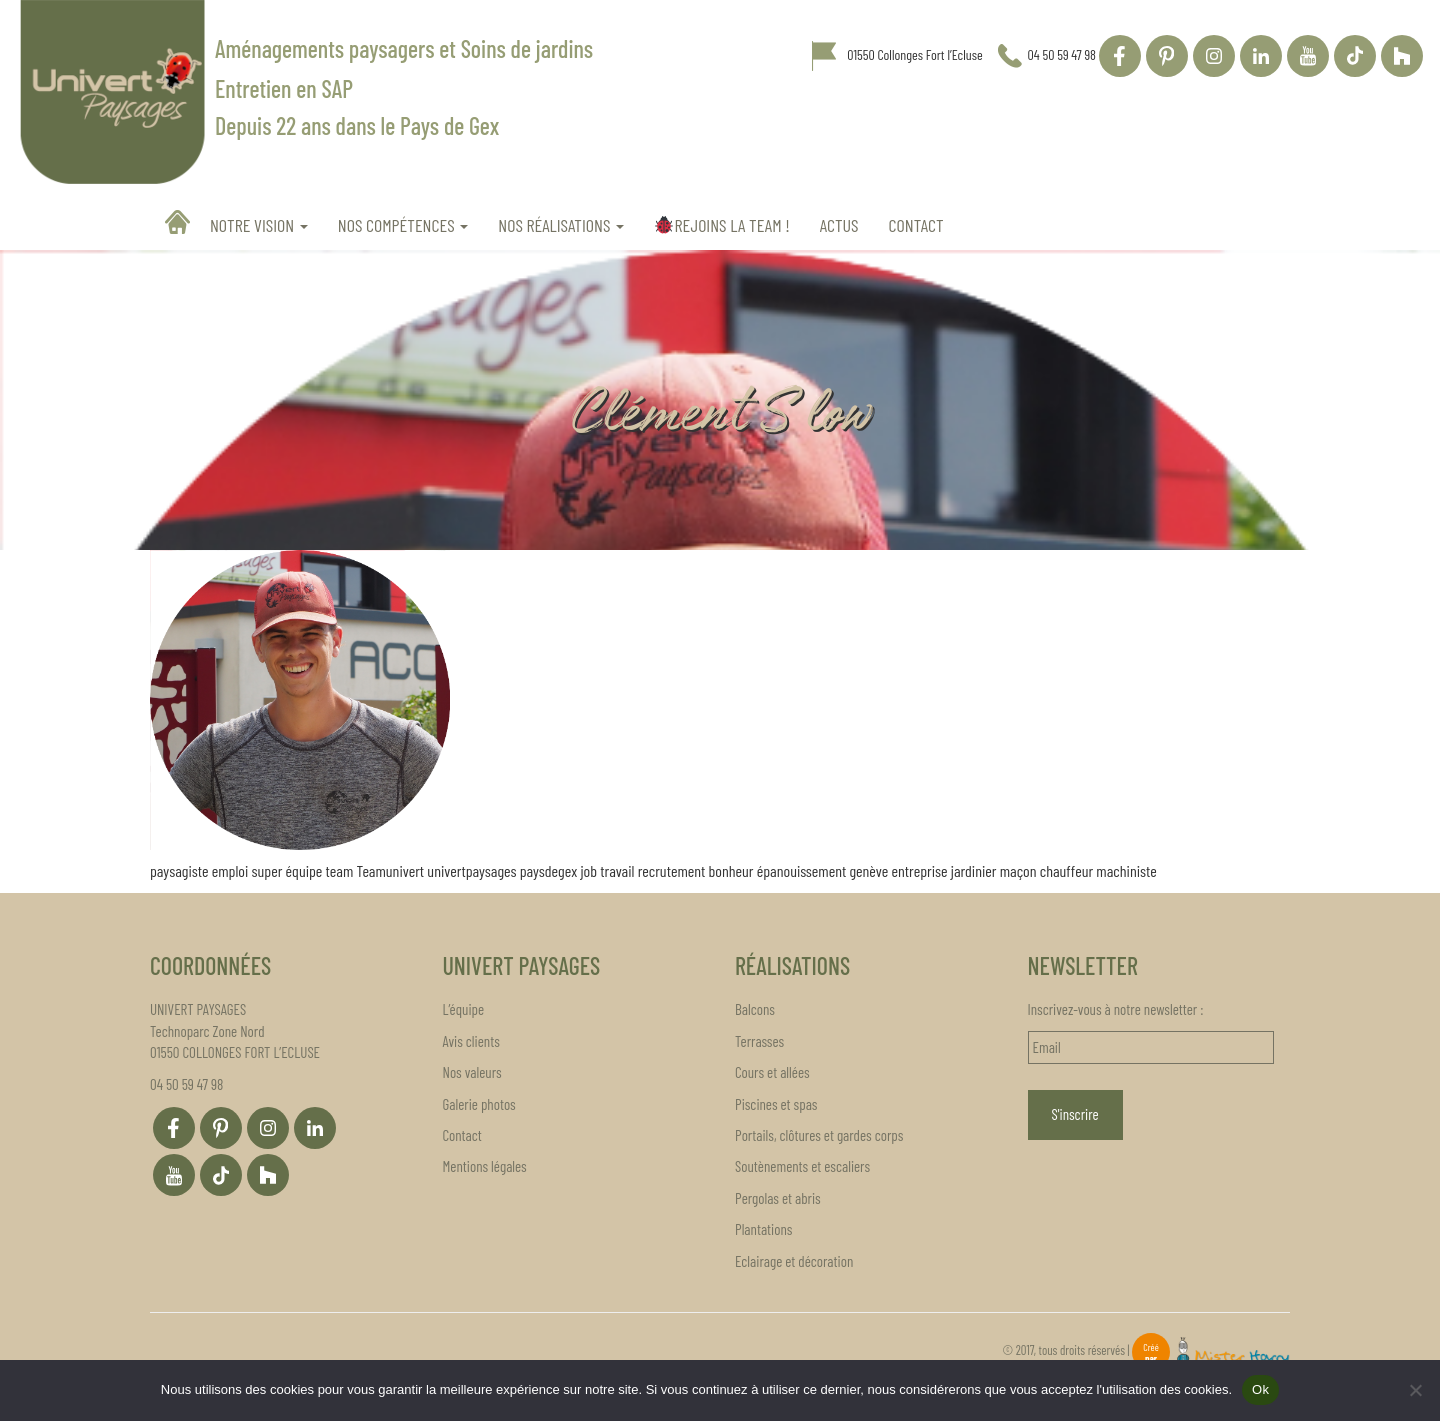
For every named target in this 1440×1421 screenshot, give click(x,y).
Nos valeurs (472, 1072)
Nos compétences (403, 225)
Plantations (763, 1229)
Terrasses (759, 1041)
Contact (916, 225)
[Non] (1415, 1390)
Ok (1260, 1389)
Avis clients (471, 1041)
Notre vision (259, 225)
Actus (839, 225)
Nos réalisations (561, 225)
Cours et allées (772, 1072)
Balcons (755, 1009)
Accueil (180, 222)
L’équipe (464, 1009)
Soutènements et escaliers (802, 1166)
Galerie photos (479, 1104)
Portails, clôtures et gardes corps (819, 1135)
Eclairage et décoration (794, 1261)
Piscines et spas (776, 1104)
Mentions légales (485, 1166)
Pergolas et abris (778, 1198)
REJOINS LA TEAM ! (722, 225)
